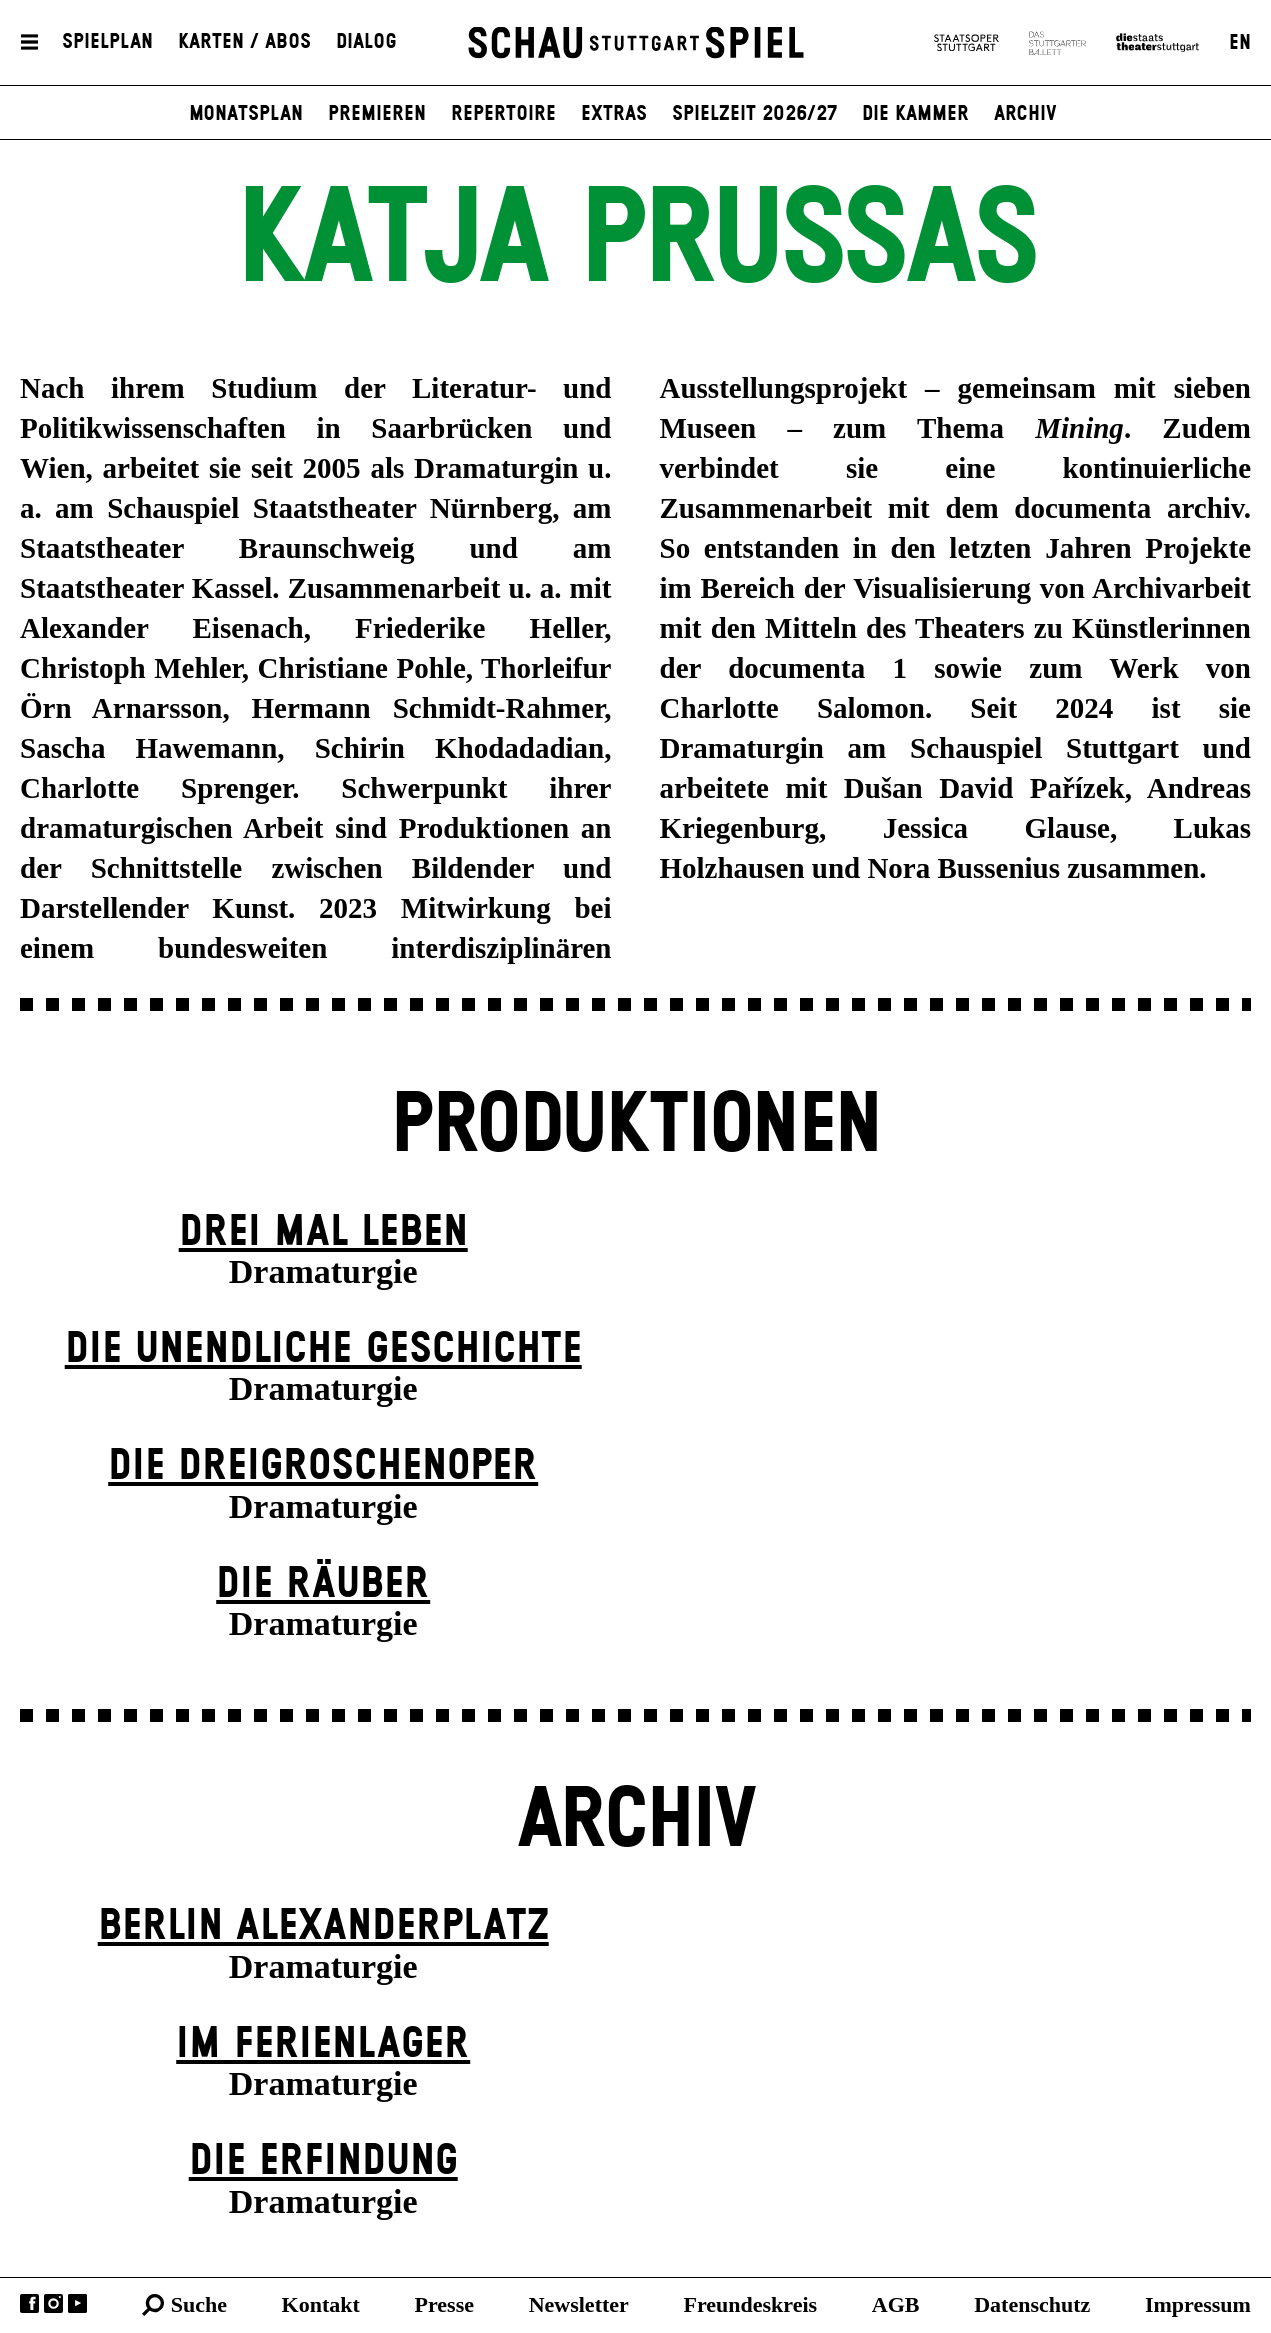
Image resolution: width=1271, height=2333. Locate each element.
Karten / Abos (244, 43)
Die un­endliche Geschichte (323, 1349)
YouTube (77, 2303)
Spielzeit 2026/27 (754, 114)
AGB (896, 2304)
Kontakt (321, 2304)
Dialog (366, 43)
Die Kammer (915, 114)
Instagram (53, 2303)
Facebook (29, 2303)
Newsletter (579, 2304)
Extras (614, 114)
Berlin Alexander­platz (323, 1926)
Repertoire (503, 114)
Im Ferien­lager (323, 2044)
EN (1240, 43)
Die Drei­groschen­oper (323, 1466)
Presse (444, 2304)
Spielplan (107, 43)
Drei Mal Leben (323, 1232)
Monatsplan (246, 114)
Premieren (377, 114)
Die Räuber (323, 1584)
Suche (199, 2304)
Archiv (1025, 114)
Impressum (1198, 2304)
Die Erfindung (323, 2161)
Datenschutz (1032, 2304)
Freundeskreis (751, 2304)
